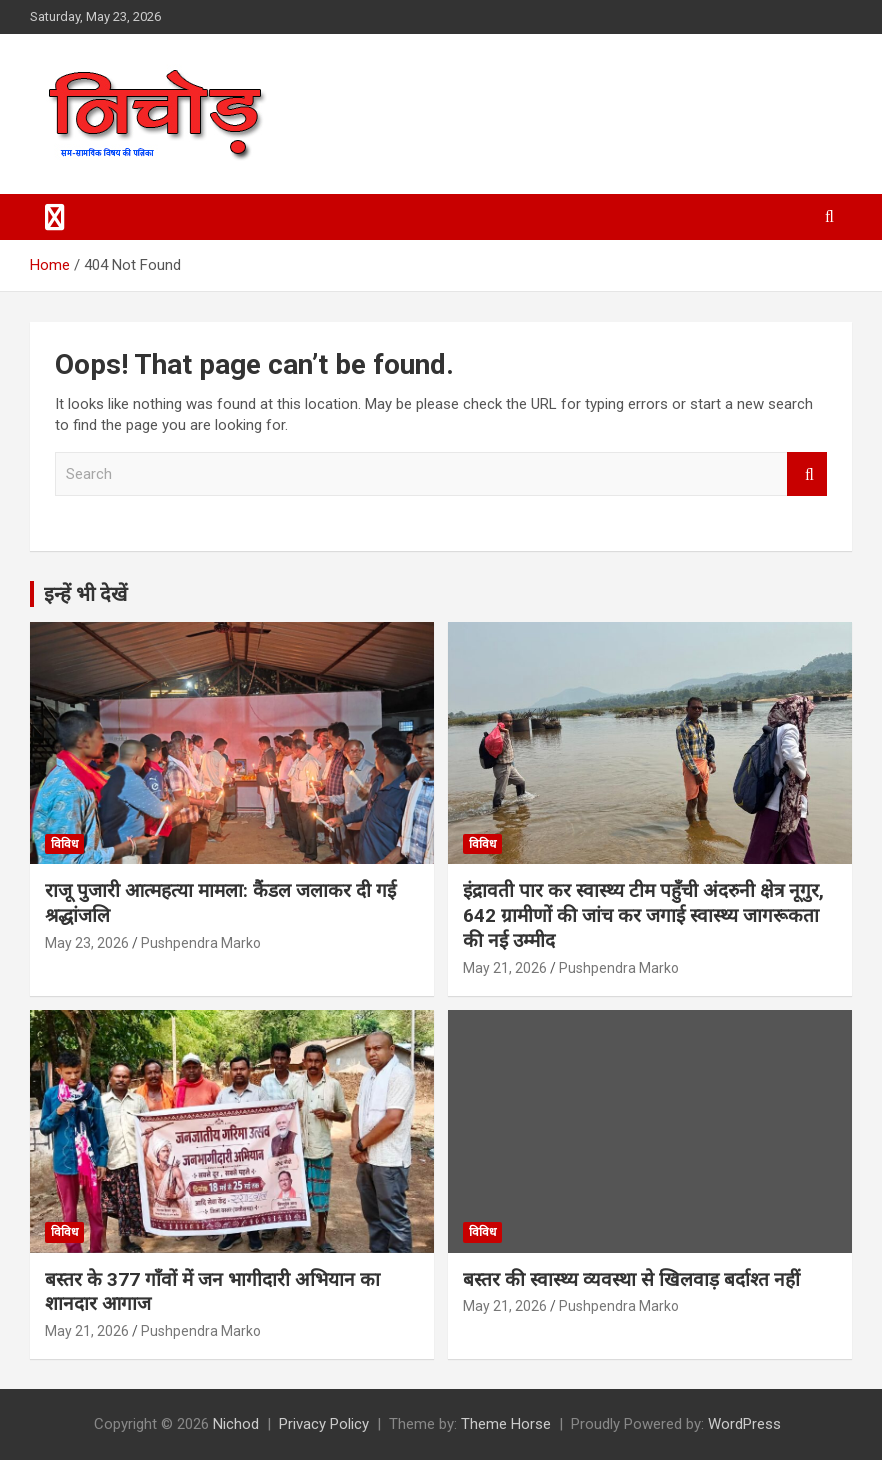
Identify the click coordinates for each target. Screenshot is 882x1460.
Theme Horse (506, 1424)
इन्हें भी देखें (85, 594)
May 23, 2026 (87, 943)
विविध (64, 844)
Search (807, 474)
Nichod (236, 1424)
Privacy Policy (324, 1424)
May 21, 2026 (505, 968)
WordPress (744, 1424)
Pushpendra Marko (201, 943)
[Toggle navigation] (55, 217)
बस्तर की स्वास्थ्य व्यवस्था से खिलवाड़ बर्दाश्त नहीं (631, 1279)
